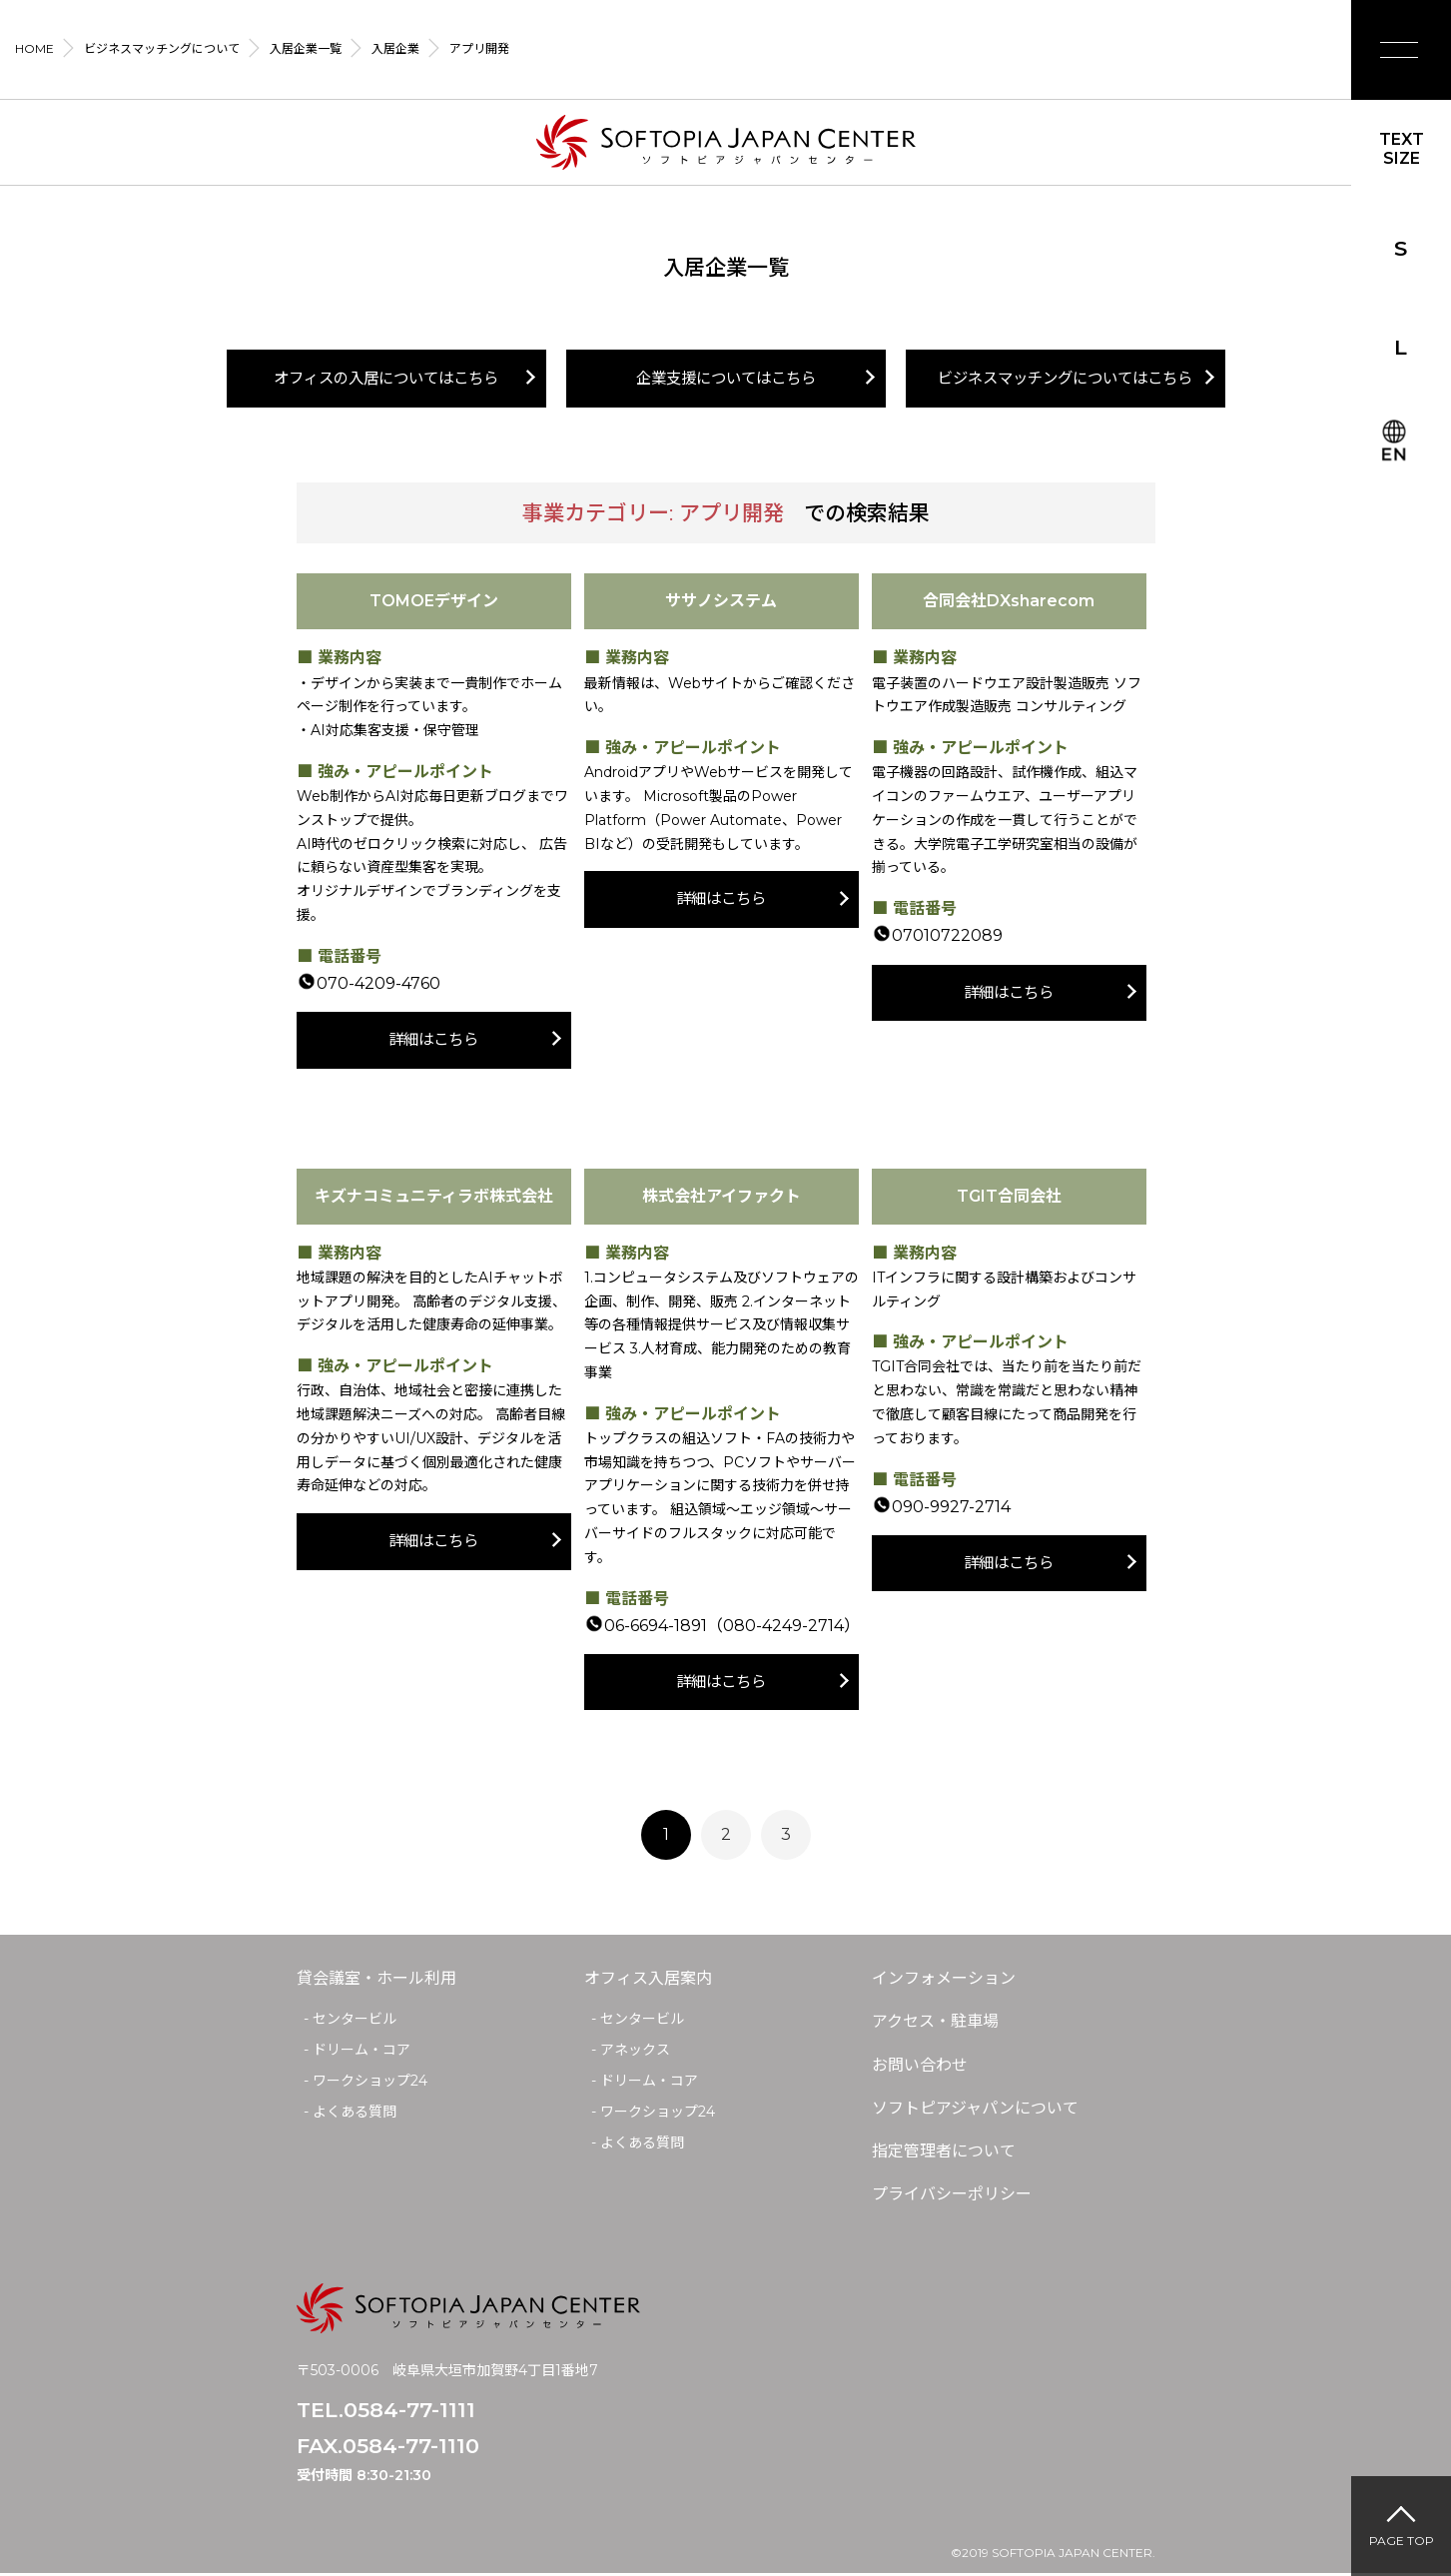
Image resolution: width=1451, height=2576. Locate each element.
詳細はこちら (433, 1041)
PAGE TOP (1401, 2540)
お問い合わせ (920, 2067)
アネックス (635, 2053)
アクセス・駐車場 (935, 2024)
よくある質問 (354, 2115)
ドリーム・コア (361, 2053)
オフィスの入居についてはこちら (386, 379)
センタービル (354, 2022)
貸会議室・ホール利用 (376, 1981)
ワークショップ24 (370, 2084)
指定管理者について (944, 2154)
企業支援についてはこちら (726, 379)
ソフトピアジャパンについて (975, 2111)
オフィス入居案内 (648, 1981)
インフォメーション (944, 1981)
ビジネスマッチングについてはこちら (1065, 379)
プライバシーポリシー (952, 2196)
